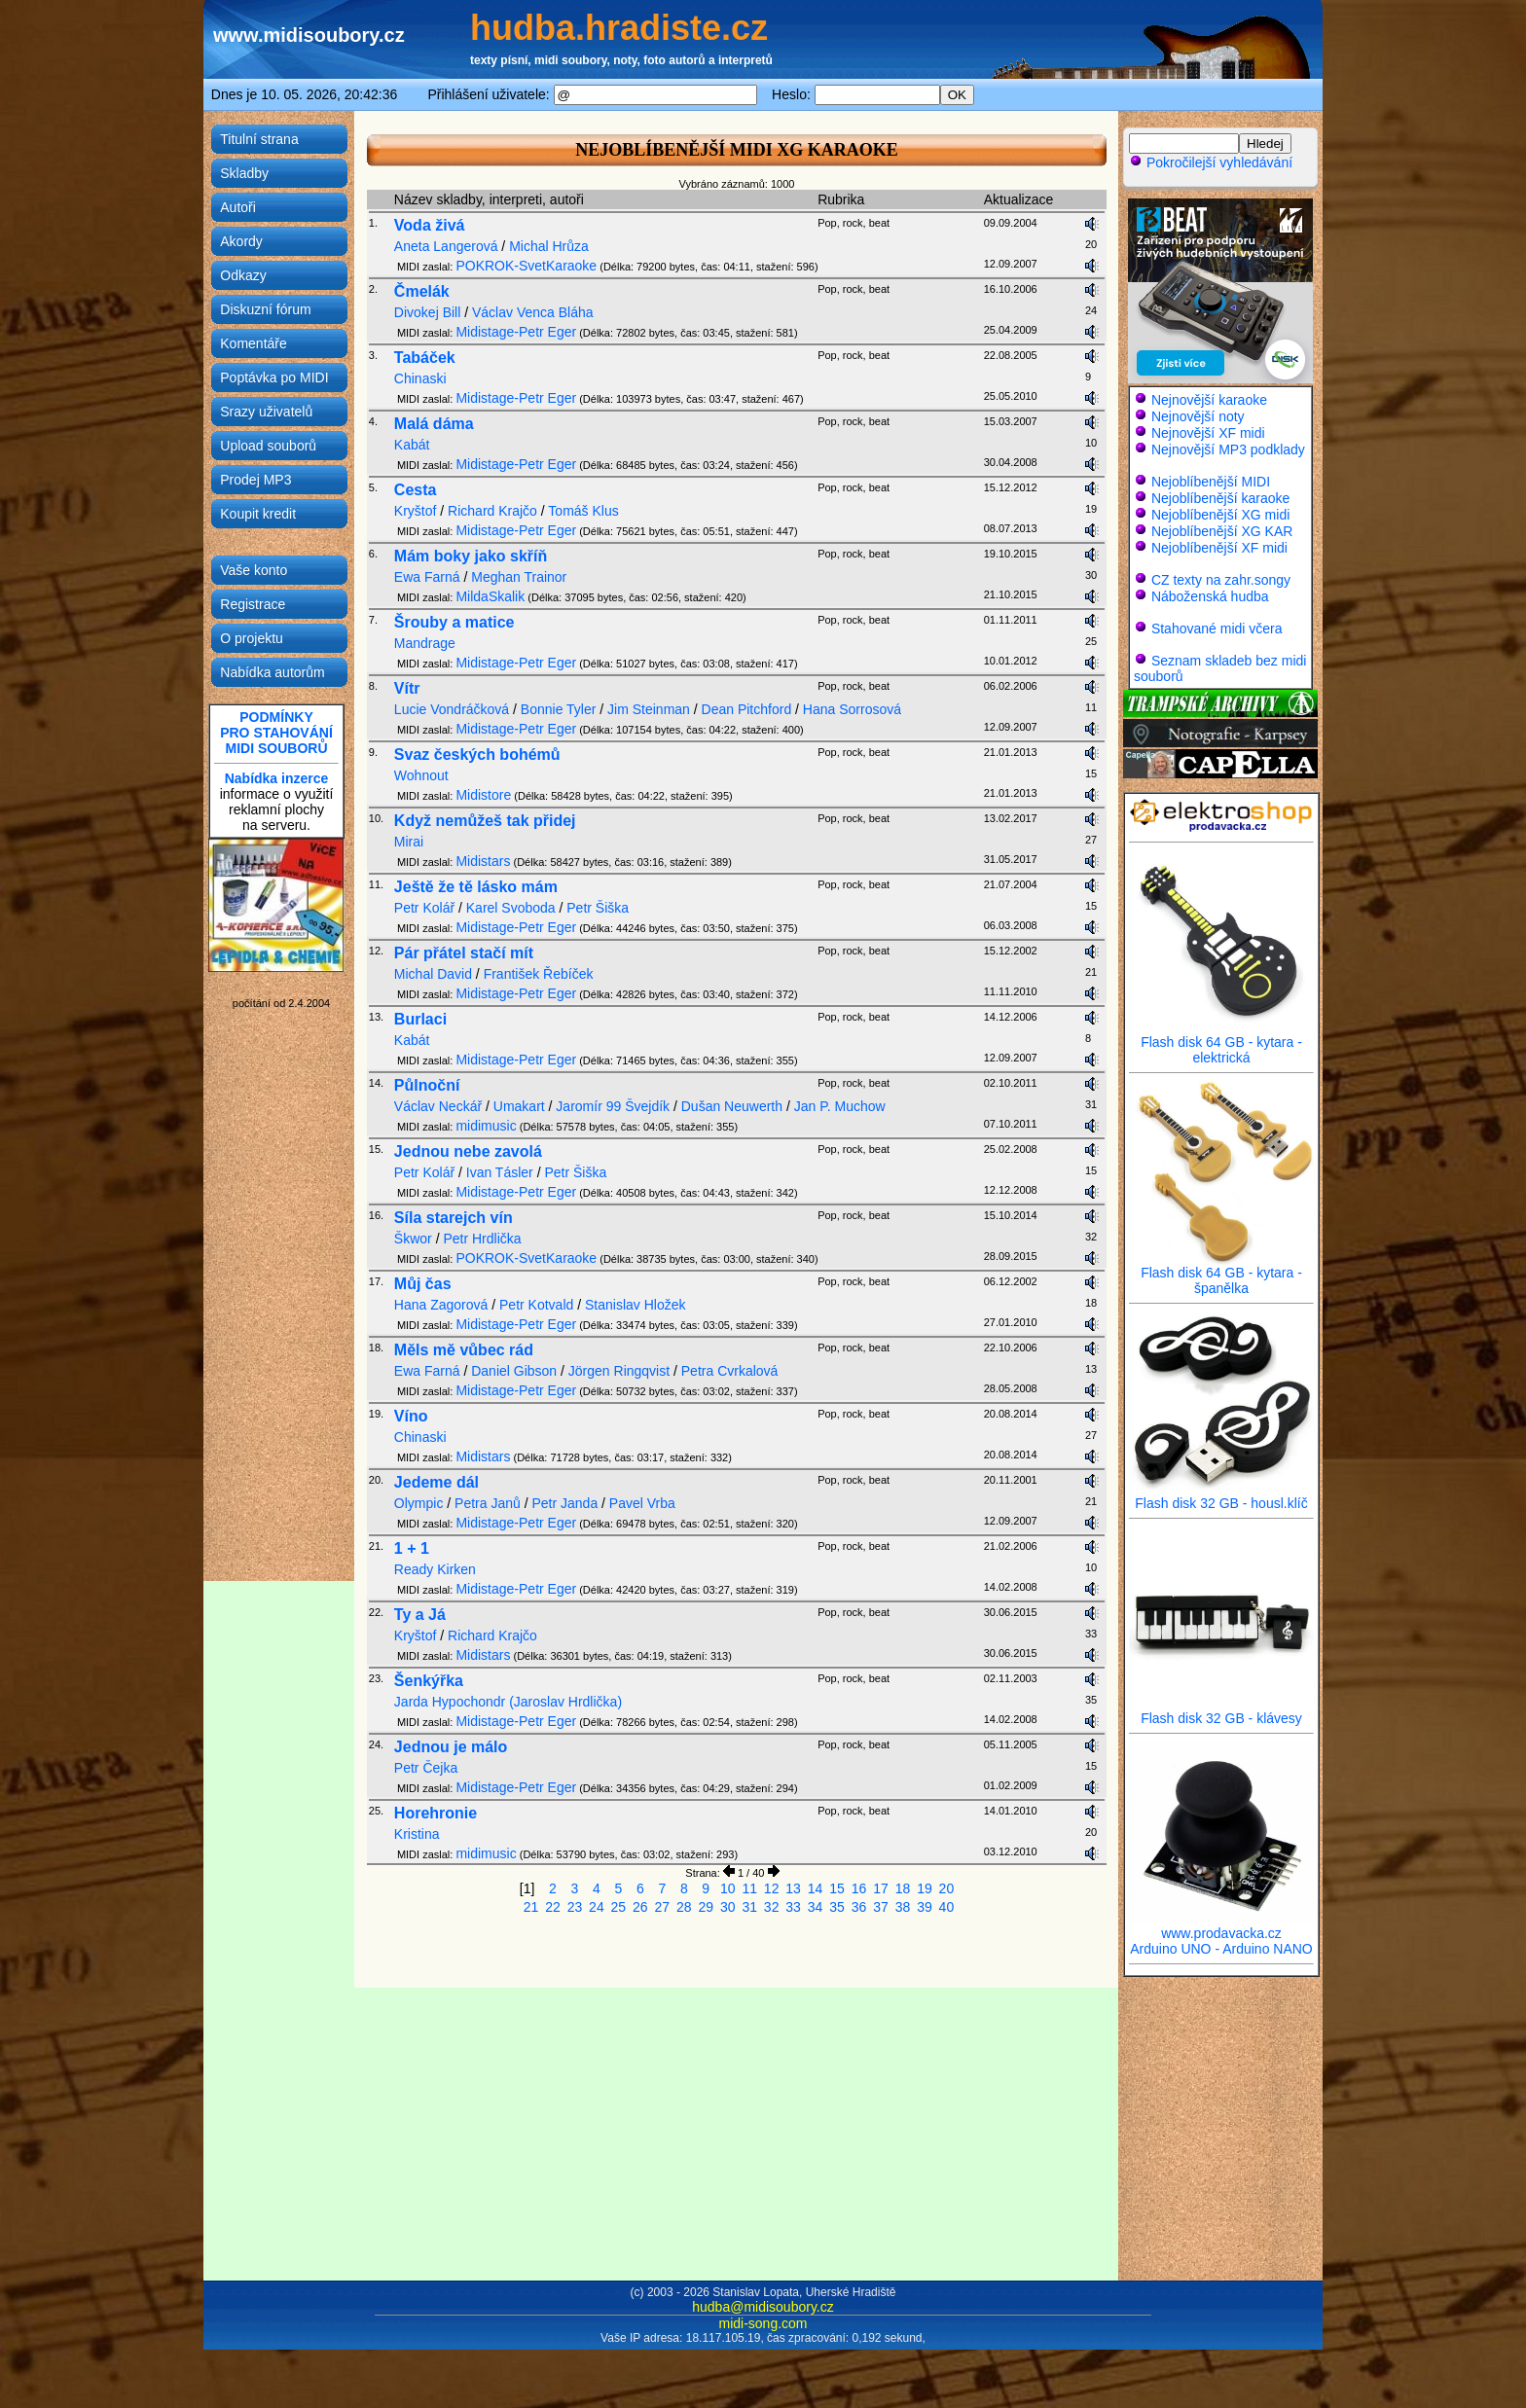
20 (947, 1888)
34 (815, 1907)
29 (705, 1907)
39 (924, 1907)
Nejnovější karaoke (1209, 400)
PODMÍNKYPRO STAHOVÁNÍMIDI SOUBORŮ (276, 732)
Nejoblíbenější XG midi (1220, 514)
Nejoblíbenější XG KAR (1222, 531)
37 (881, 1907)
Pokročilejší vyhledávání (1210, 162)
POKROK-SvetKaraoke (526, 265)
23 (575, 1907)
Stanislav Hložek (635, 1304)
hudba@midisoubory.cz (762, 2307)
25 (619, 1907)
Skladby (244, 173)
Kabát (412, 444)
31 (749, 1907)
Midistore (483, 795)
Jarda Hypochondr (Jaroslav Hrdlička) (508, 1701)
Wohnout (421, 775)
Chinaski (420, 378)
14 (815, 1888)
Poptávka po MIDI (274, 377)
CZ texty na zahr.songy (1220, 580)
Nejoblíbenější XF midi (1219, 548)
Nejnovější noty (1198, 416)
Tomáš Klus (583, 511)
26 (640, 1907)
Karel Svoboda (511, 908)
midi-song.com (762, 2323)
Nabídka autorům (272, 672)
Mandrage (424, 643)
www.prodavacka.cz (1221, 1927)
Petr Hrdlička (482, 1238)
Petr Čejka (425, 1768)
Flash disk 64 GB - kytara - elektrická (1221, 1043)
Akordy (241, 241)
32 (772, 1907)
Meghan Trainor (518, 577)
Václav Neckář (438, 1106)
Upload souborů (268, 445)
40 (947, 1907)
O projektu (251, 638)
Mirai (408, 841)
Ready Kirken (435, 1569)
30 (728, 1907)
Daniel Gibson (514, 1371)
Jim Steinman (648, 709)
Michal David (433, 974)
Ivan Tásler (499, 1172)
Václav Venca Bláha (533, 312)
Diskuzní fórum (265, 309)
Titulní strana (259, 139)
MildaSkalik (490, 596)
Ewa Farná (427, 577)
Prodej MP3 (255, 479)
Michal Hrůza (549, 246)
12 (772, 1888)
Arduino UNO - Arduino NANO (1221, 1949)
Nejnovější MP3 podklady (1228, 449)
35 (837, 1907)
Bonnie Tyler (559, 709)
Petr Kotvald (536, 1304)
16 (859, 1888)
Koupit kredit (258, 513)
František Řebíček (539, 974)
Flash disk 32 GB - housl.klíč (1221, 1497)
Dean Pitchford (747, 709)
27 (663, 1907)
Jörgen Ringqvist (619, 1371)
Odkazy (243, 275)
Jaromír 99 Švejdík (613, 1106)
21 (531, 1907)
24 (596, 1907)
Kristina (417, 1834)
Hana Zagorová (441, 1304)
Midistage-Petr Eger (515, 332)
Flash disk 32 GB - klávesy (1221, 1712)
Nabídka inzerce (277, 778)
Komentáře (253, 343)
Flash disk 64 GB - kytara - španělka (1221, 1274)
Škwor (413, 1238)
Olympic (419, 1503)
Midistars (482, 861)
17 (881, 1888)
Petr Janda (564, 1503)
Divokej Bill (427, 312)
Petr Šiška (597, 908)
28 (684, 1907)
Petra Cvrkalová (730, 1371)
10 (728, 1888)
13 (793, 1888)
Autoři (238, 207)
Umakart (519, 1106)
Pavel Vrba (642, 1503)
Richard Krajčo (492, 511)
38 (903, 1907)
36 (859, 1907)
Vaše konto (253, 570)
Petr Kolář (424, 908)
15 (837, 1888)
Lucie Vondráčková (451, 709)
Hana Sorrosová (852, 709)
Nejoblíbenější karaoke (1220, 498)
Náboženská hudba (1210, 596)
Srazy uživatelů (266, 411)
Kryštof (415, 511)
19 (924, 1888)
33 (793, 1907)
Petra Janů (487, 1503)
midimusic (485, 1125)
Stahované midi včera (1217, 628)
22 (553, 1907)
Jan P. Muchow (840, 1106)
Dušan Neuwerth (731, 1106)
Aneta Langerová (446, 246)
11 (749, 1888)
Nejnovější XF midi (1208, 433)
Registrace (252, 604)
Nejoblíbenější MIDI (1210, 481)
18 (903, 1888)
